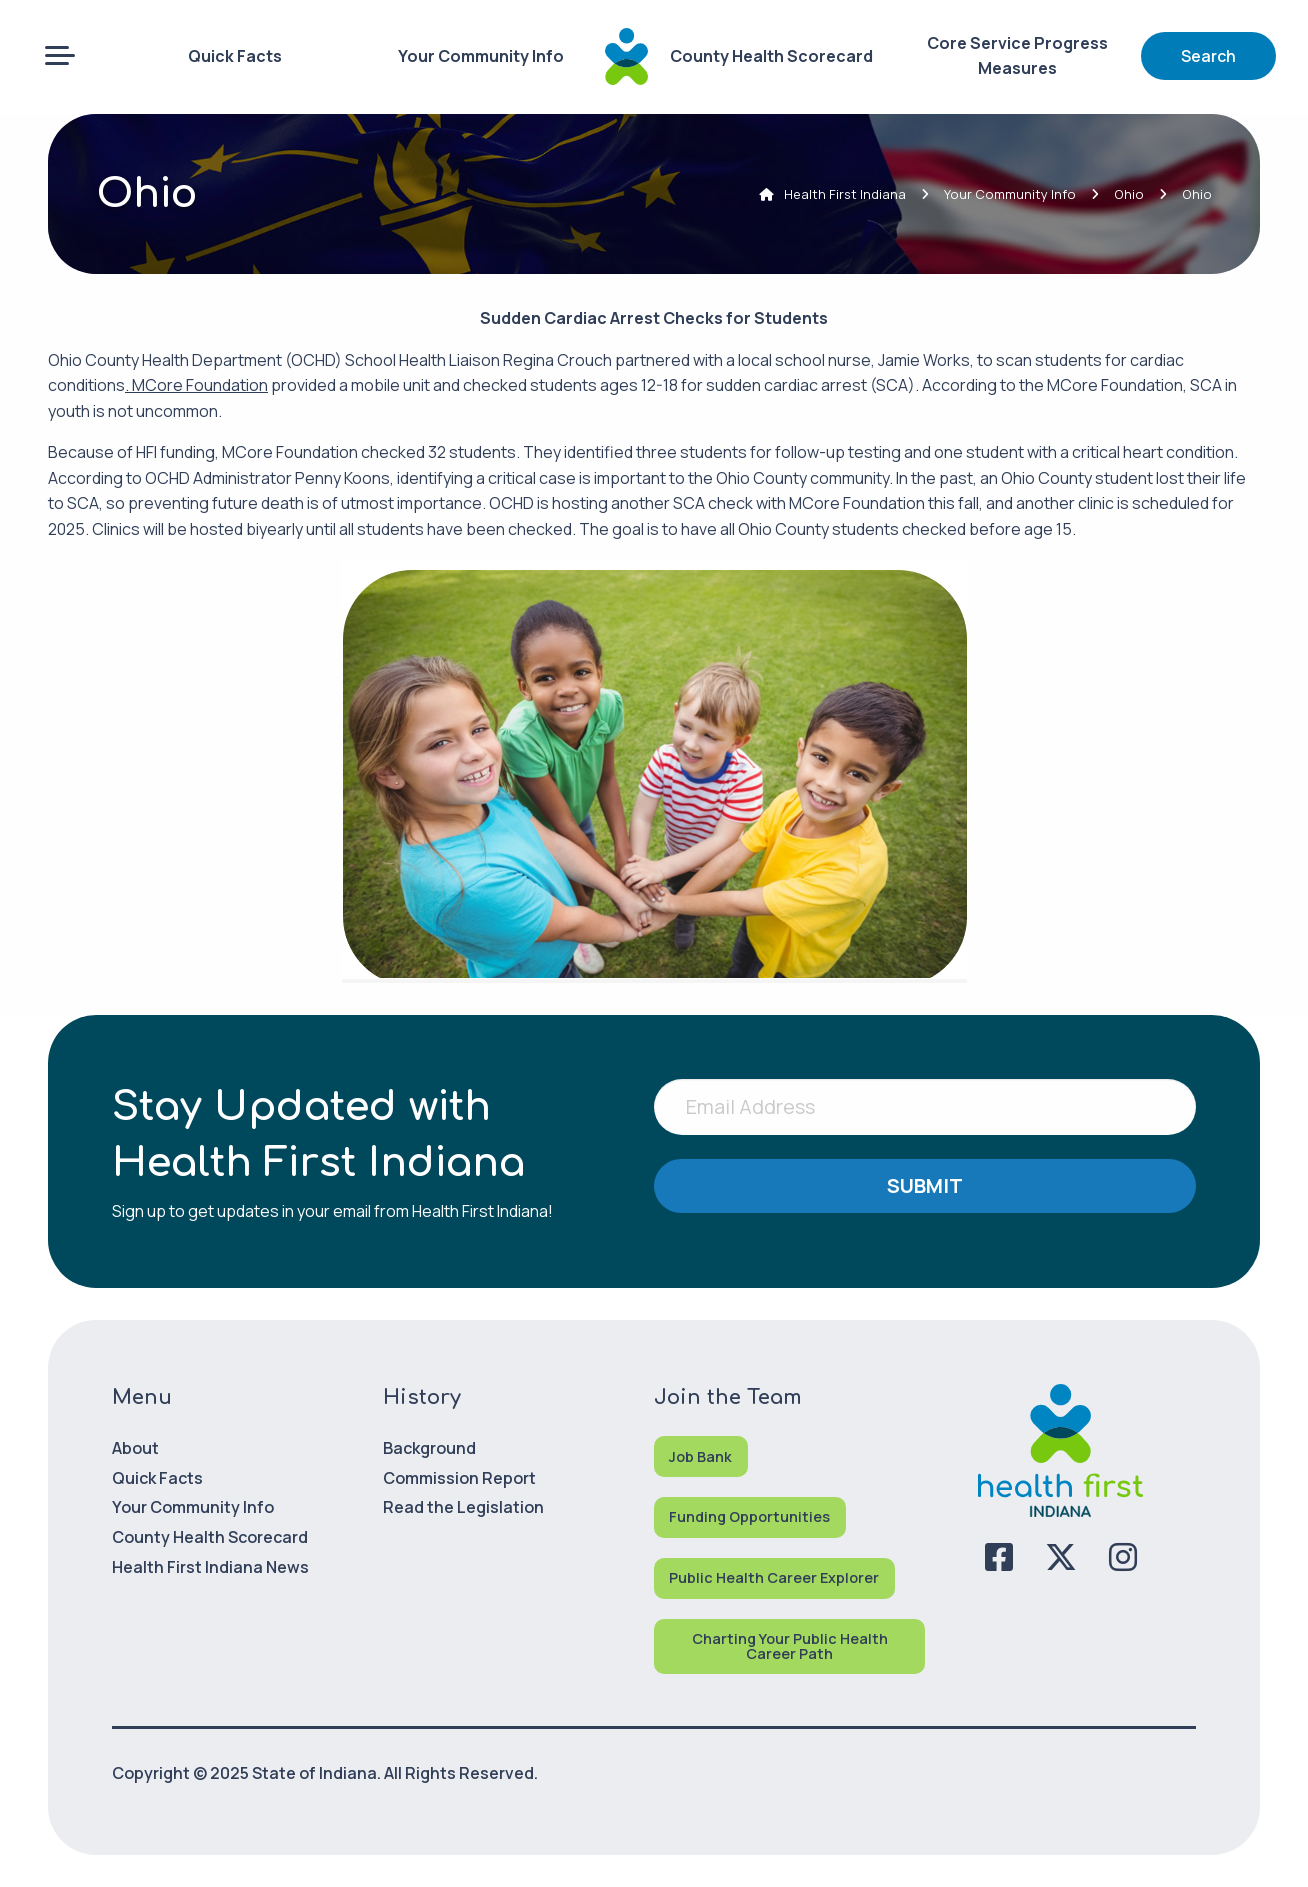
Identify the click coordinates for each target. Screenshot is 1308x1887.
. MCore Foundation (196, 385)
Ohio (1129, 194)
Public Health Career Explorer (774, 1577)
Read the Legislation (463, 1507)
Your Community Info (481, 56)
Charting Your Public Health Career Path (790, 1645)
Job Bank (700, 1456)
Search (1208, 56)
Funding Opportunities (749, 1516)
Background (429, 1448)
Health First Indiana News (210, 1567)
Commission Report (459, 1478)
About (135, 1448)
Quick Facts (235, 56)
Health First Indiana (845, 194)
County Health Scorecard (771, 56)
